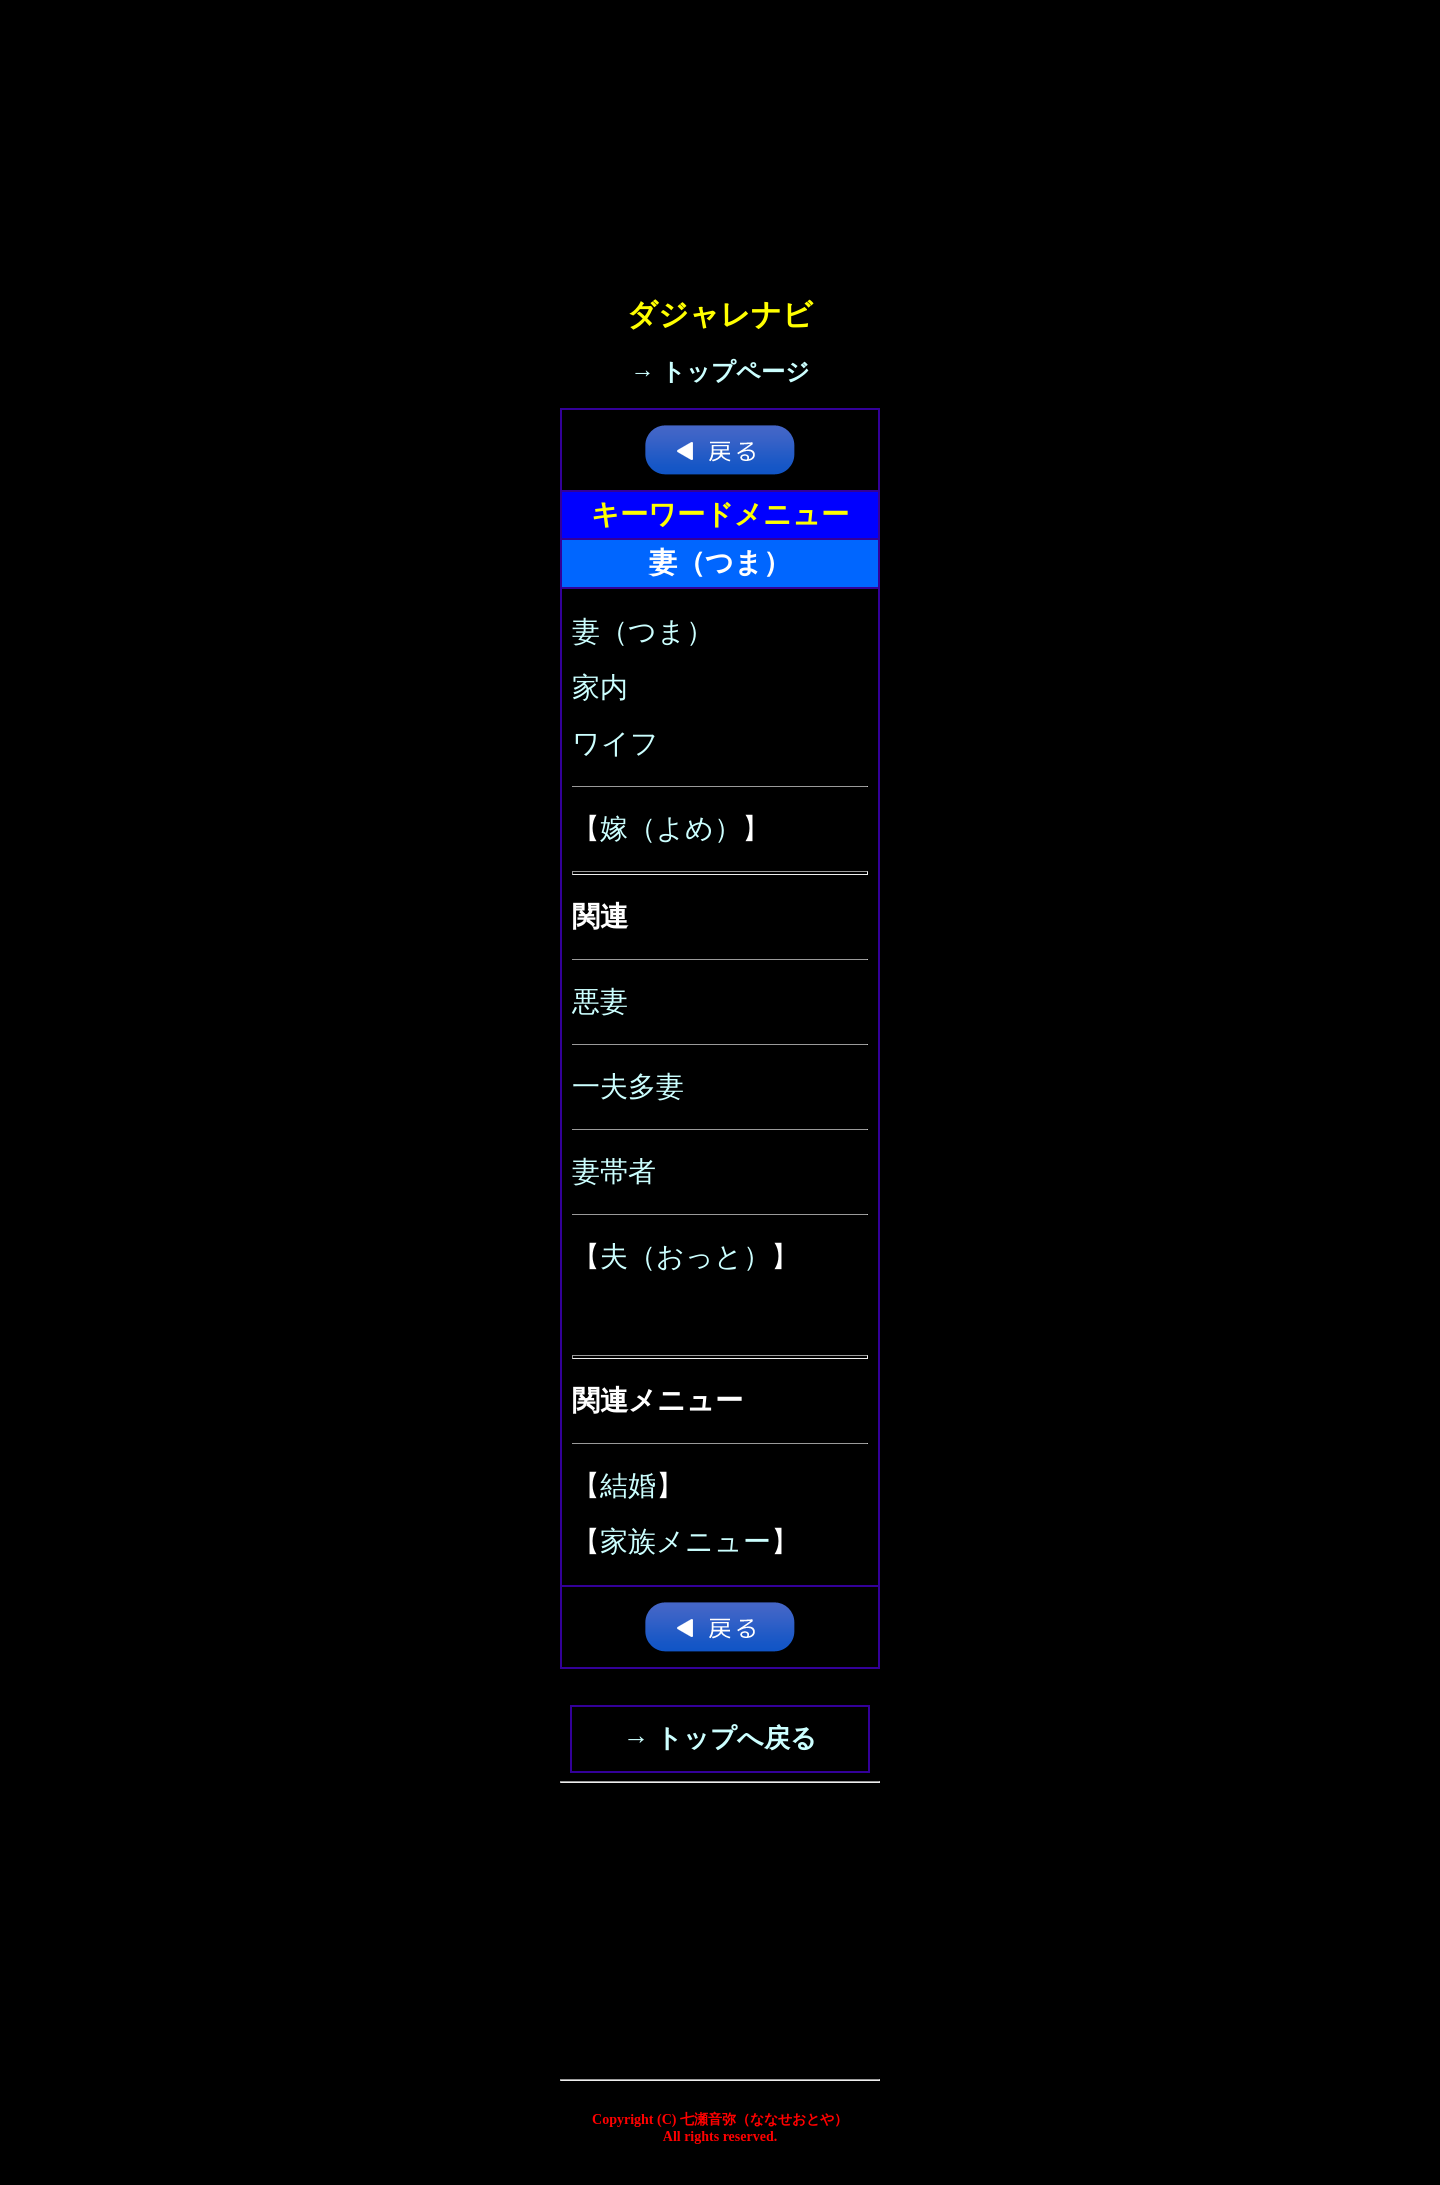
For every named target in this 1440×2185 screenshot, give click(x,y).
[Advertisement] (720, 140)
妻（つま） (643, 631)
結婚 (628, 1485)
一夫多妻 (628, 1086)
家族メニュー (685, 1541)
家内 (600, 687)
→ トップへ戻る (720, 1738)
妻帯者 (614, 1171)
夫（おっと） (685, 1256)
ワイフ (615, 743)
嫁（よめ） (671, 828)
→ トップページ (720, 372)
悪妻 (600, 1001)
